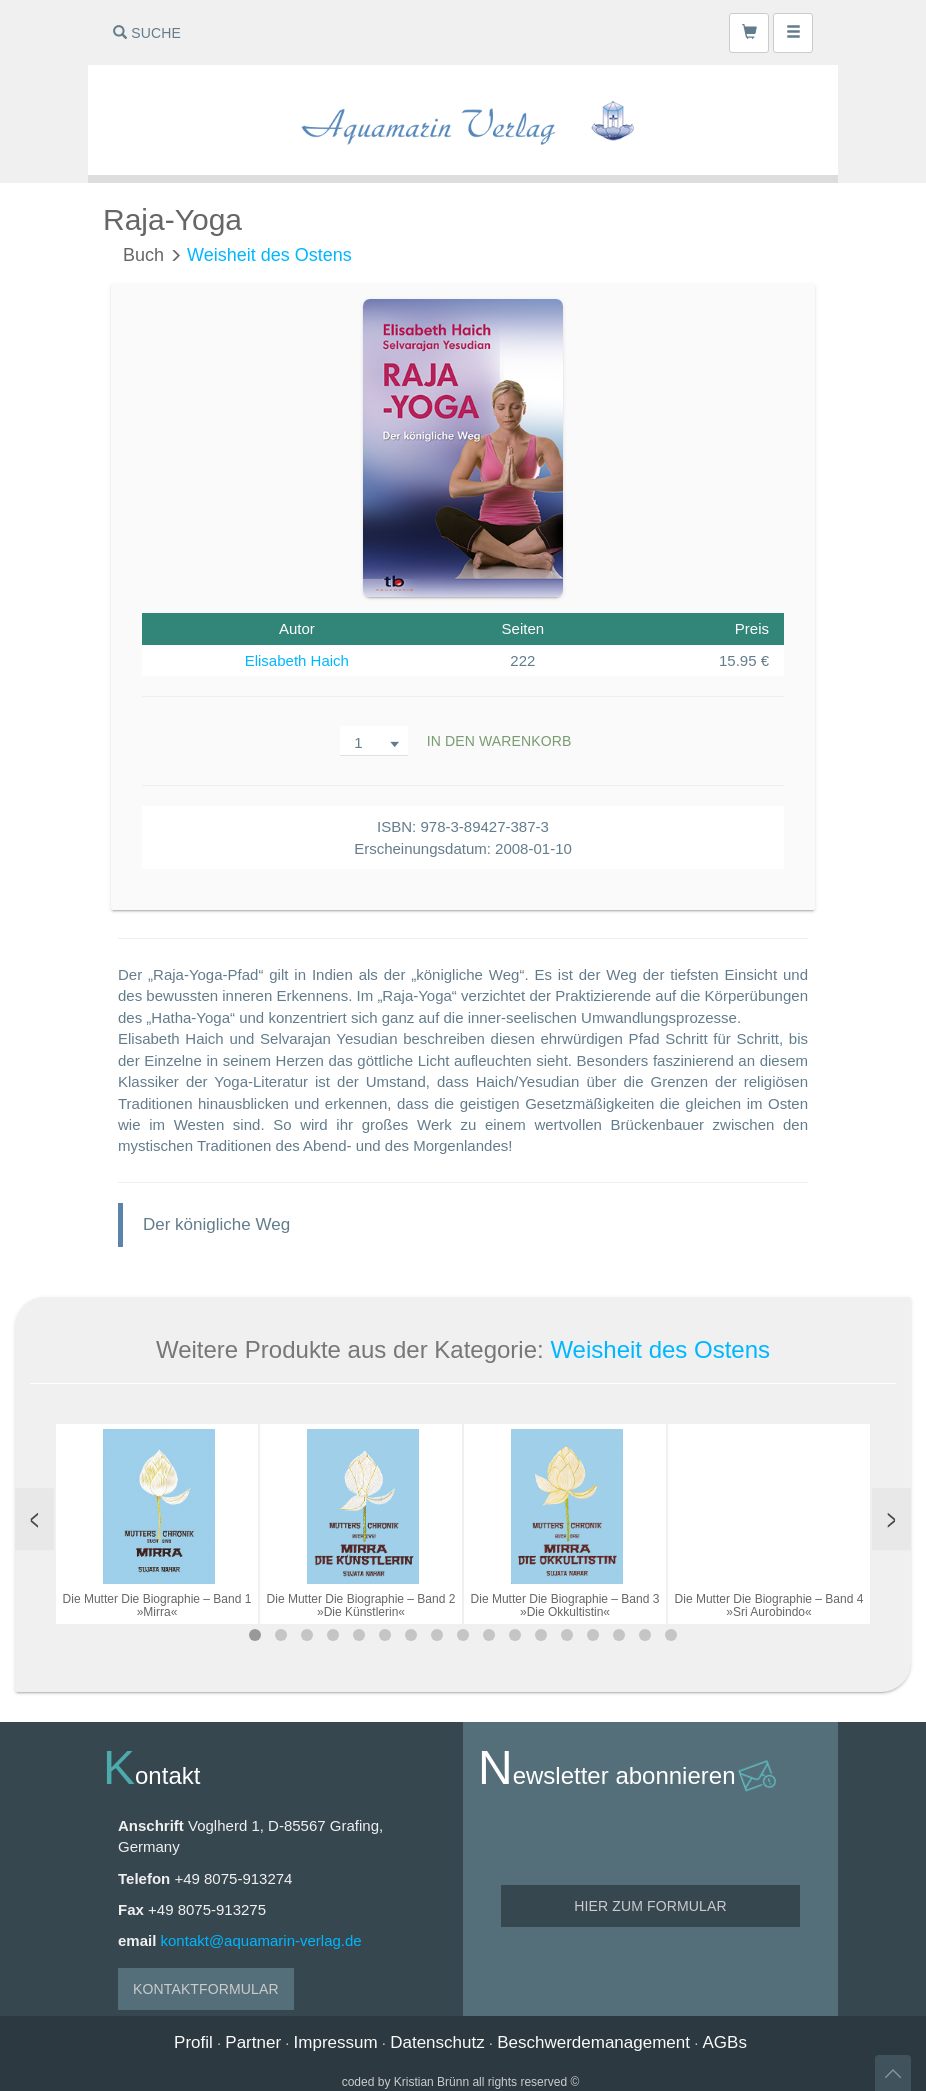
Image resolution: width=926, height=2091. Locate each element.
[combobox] (374, 741)
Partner (253, 2042)
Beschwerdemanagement (593, 2042)
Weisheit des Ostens (269, 255)
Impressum (336, 2042)
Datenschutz (437, 2042)
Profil (193, 2042)
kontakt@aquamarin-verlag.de (261, 1940)
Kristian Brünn (431, 2082)
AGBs (725, 2042)
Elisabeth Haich (297, 660)
